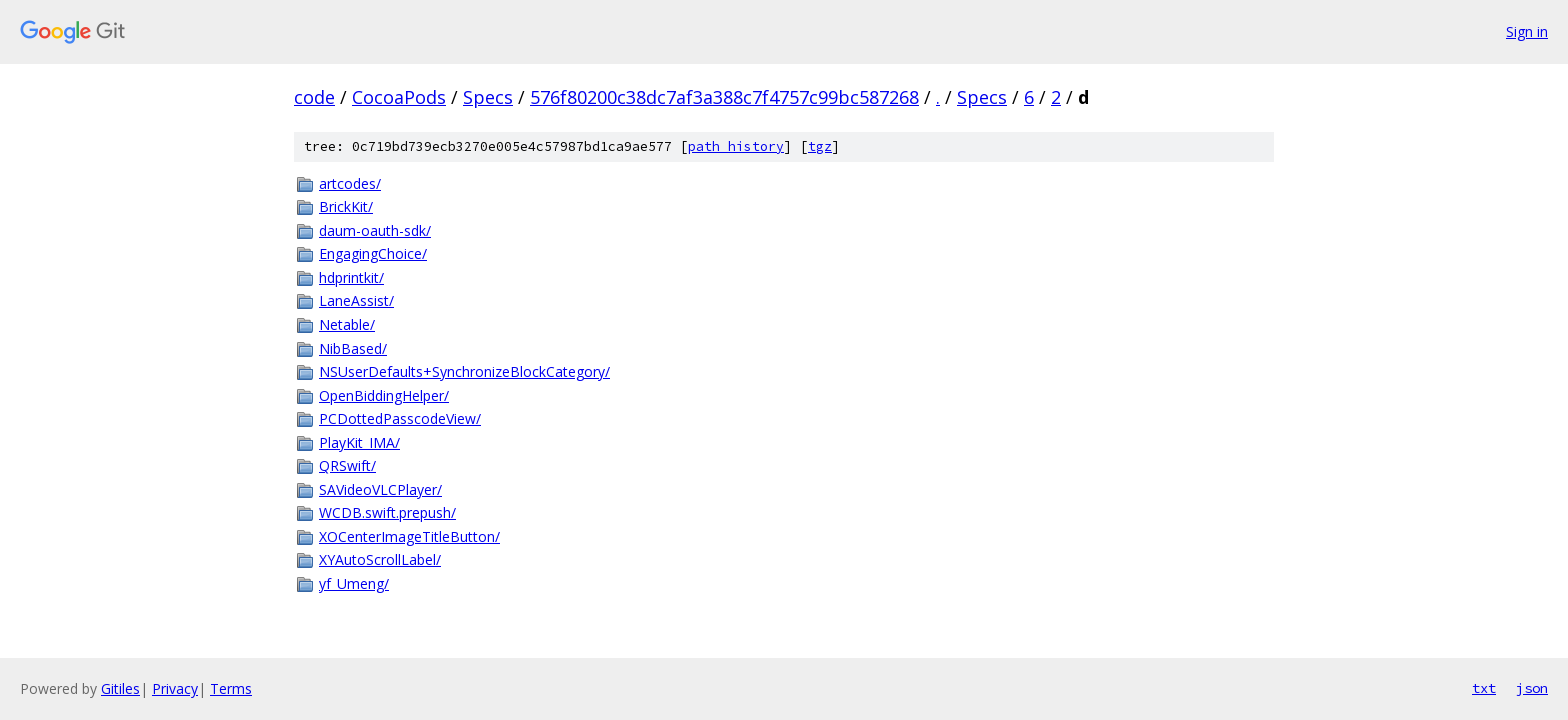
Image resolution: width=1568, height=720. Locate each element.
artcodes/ (350, 183)
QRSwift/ (347, 465)
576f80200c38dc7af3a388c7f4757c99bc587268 (724, 97)
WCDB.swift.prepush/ (387, 512)
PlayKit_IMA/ (359, 442)
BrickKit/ (346, 206)
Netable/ (347, 324)
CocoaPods (399, 97)
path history (736, 146)
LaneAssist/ (356, 300)
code (314, 97)
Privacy (175, 688)
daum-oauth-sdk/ (375, 230)
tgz (820, 146)
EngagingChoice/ (373, 253)
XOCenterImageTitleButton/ (409, 536)
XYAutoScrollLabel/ (380, 559)
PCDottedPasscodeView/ (400, 418)
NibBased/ (353, 348)
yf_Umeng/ (354, 583)
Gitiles (120, 688)
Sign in (1527, 31)
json (1532, 688)
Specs (488, 97)
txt (1484, 688)
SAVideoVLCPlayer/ (380, 489)
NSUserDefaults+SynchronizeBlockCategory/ (464, 371)
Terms (231, 688)
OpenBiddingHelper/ (384, 395)
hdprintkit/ (351, 277)
